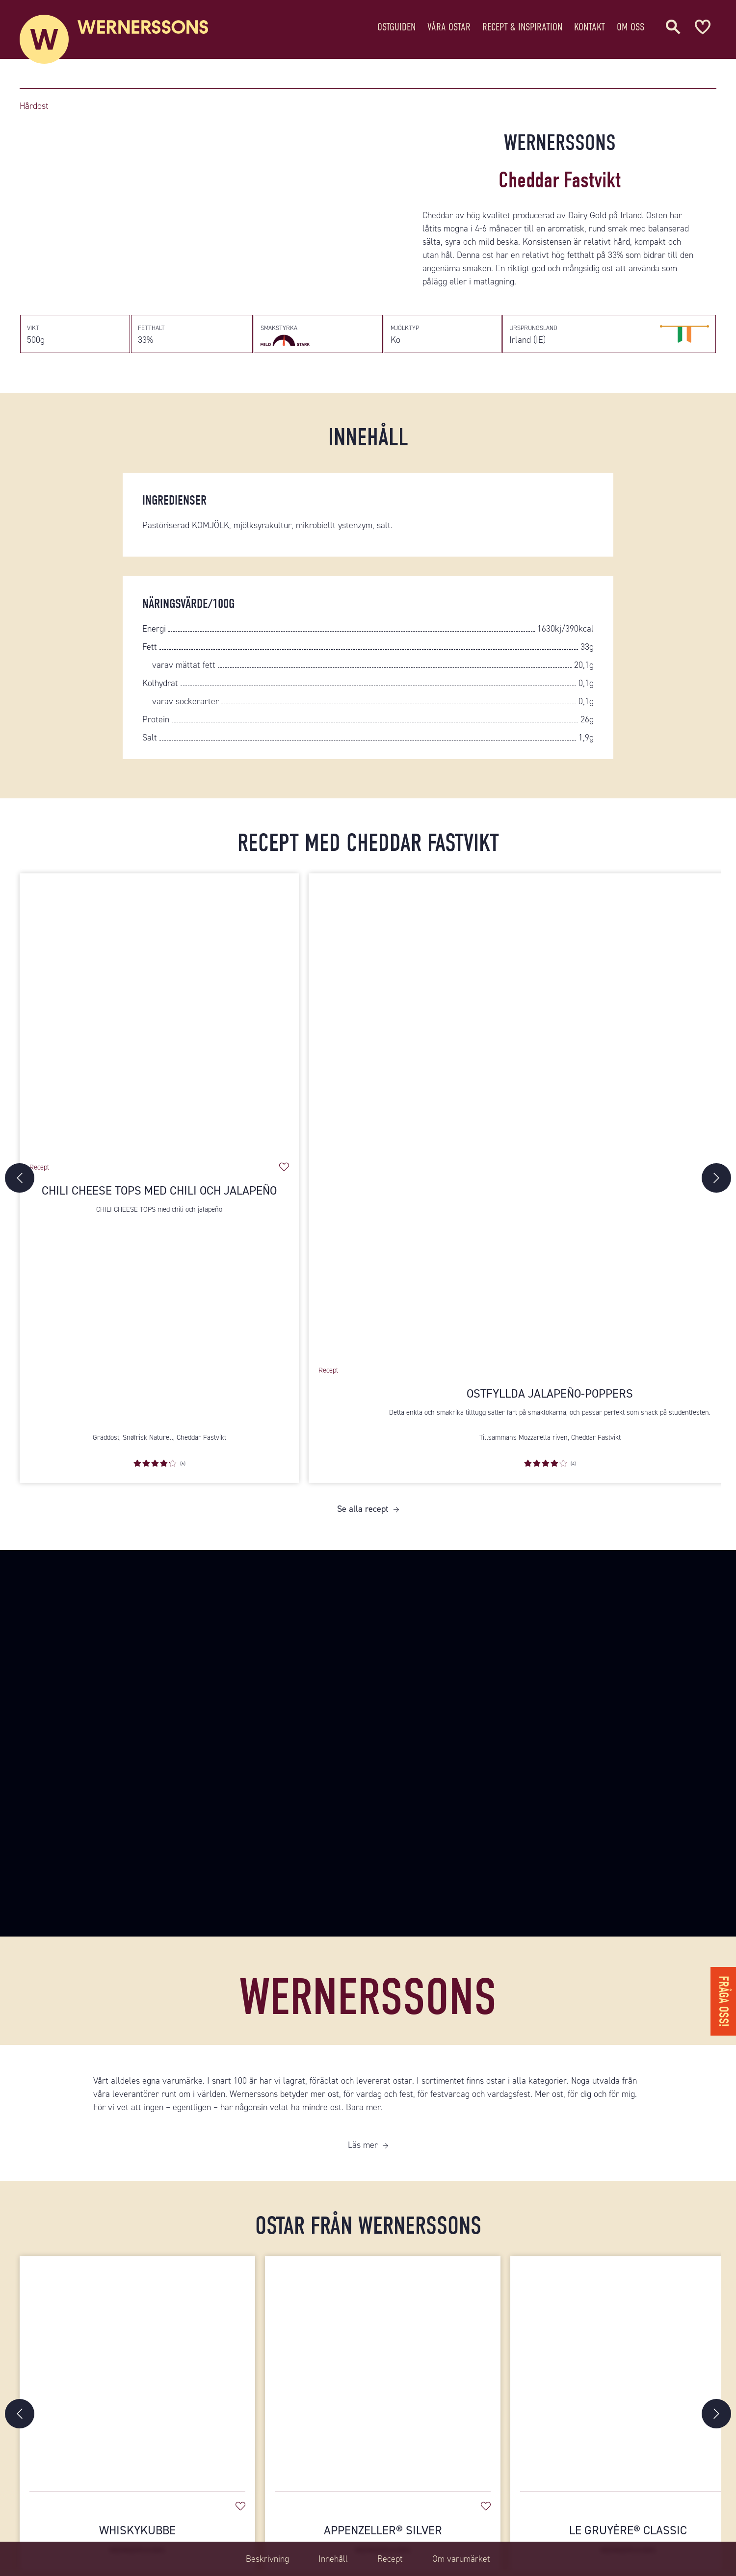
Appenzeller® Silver (383, 2539)
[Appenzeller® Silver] (382, 2369)
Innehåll (333, 2559)
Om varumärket (461, 2559)
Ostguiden (396, 27)
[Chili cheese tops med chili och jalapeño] (159, 1012)
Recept (390, 2559)
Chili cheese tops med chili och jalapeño (159, 1191)
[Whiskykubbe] (137, 2369)
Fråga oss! (723, 2001)
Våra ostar (449, 27)
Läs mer (363, 2145)
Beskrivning (267, 2559)
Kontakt (589, 27)
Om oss (630, 27)
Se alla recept (363, 1509)
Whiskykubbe (137, 2539)
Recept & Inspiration (522, 27)
